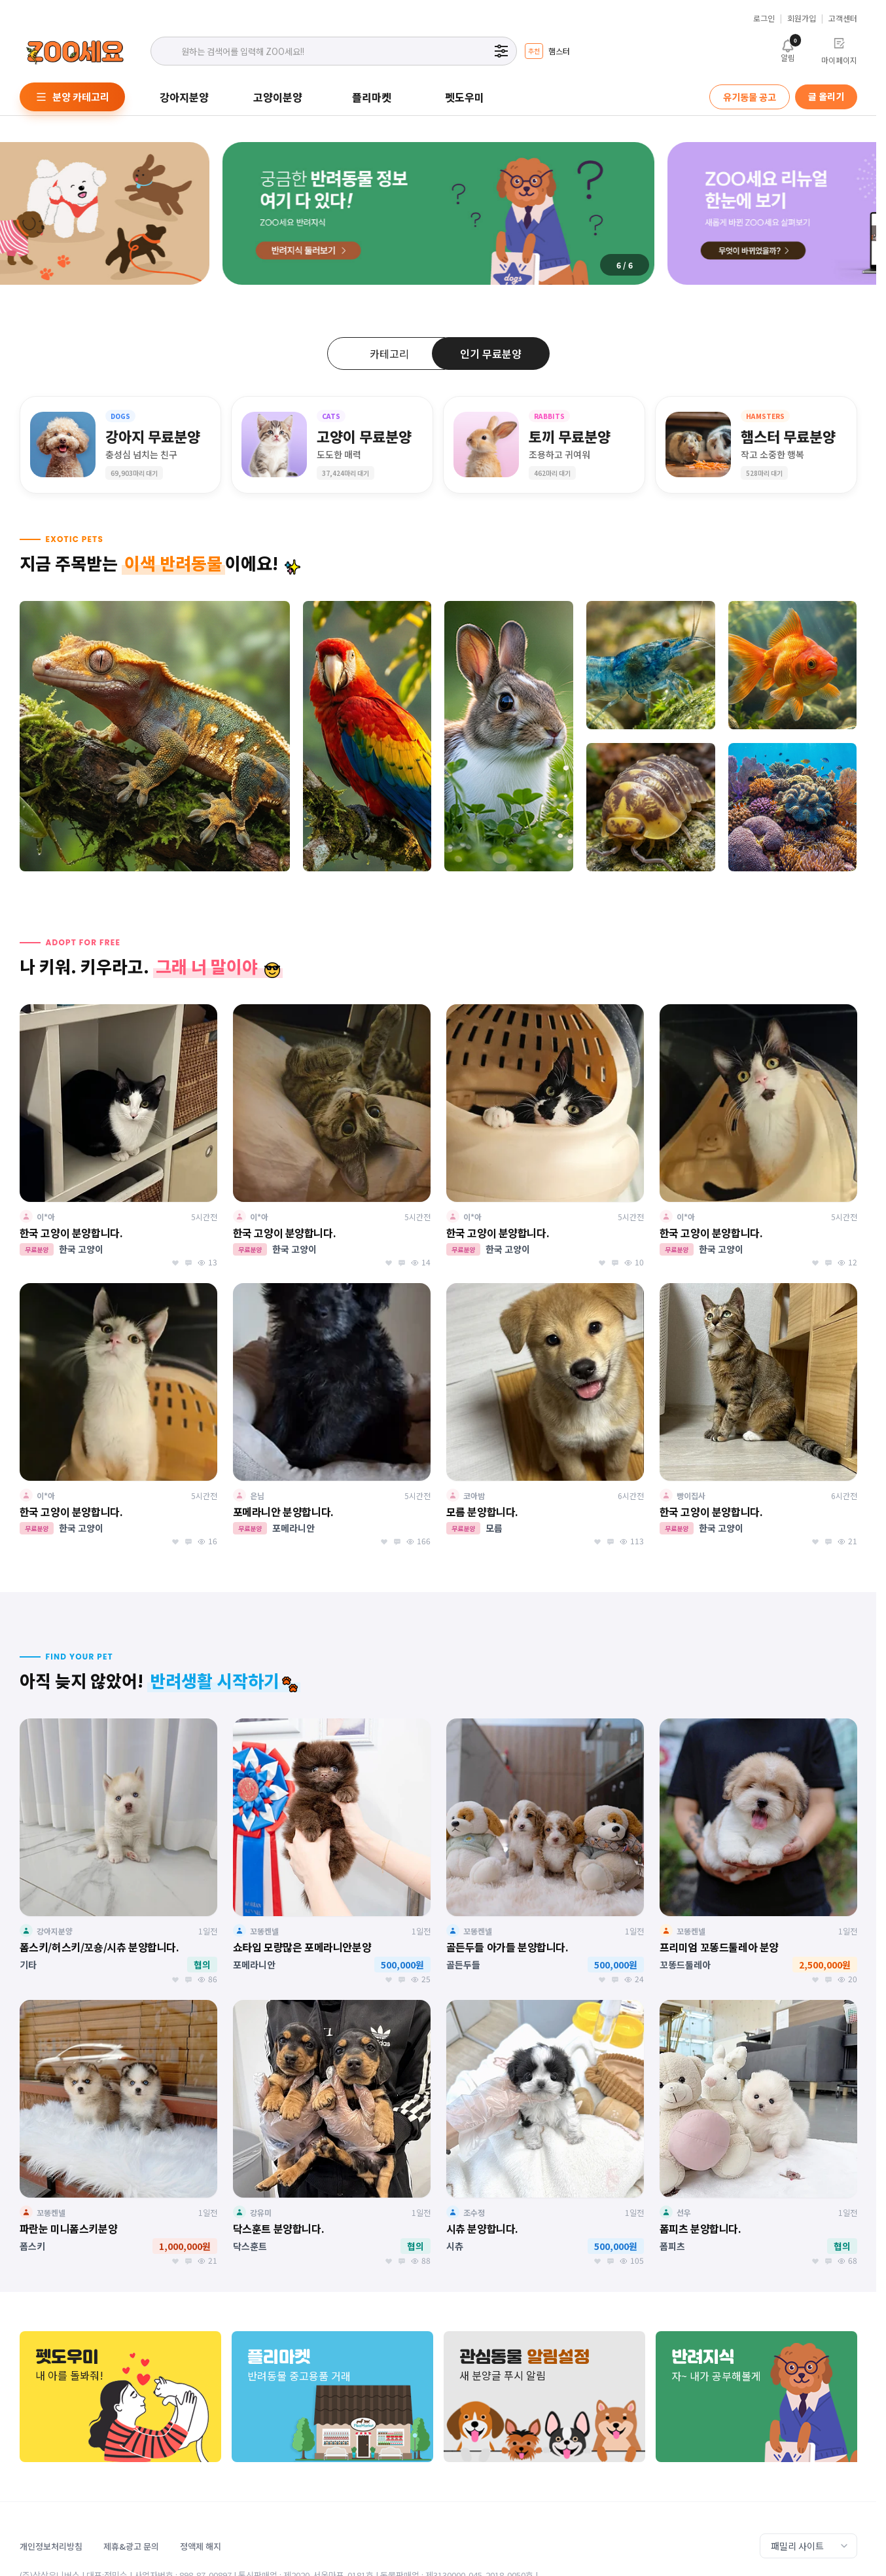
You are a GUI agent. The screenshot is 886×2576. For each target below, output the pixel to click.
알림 (788, 50)
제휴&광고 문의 (131, 2546)
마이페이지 (839, 51)
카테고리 (389, 353)
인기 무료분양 (491, 353)
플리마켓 (371, 97)
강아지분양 (184, 97)
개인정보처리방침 (51, 2546)
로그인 (764, 18)
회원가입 (801, 18)
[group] (547, 51)
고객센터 (842, 18)
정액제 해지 (200, 2546)
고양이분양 (277, 97)
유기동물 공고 (749, 96)
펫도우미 (464, 97)
